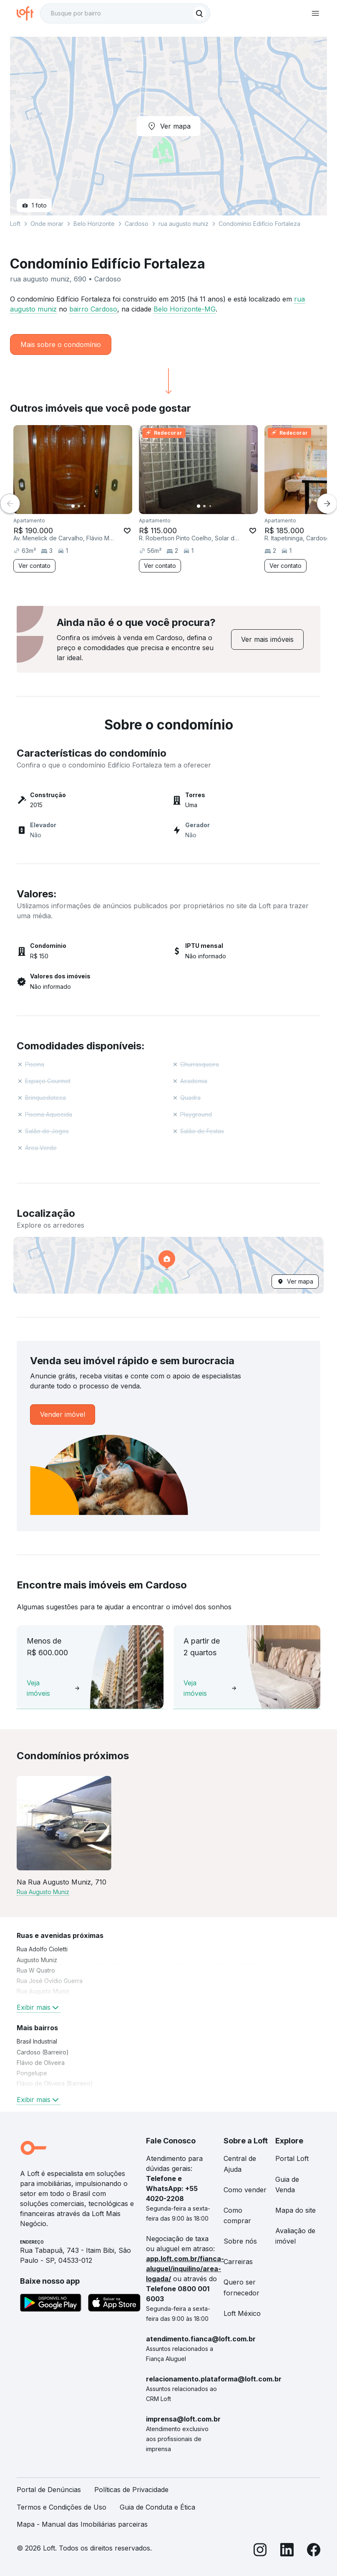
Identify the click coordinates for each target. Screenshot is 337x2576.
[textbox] (125, 13)
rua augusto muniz (183, 223)
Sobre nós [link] (240, 2241)
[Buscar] (199, 13)
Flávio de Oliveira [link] (41, 2062)
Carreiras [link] (238, 2261)
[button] (168, 1265)
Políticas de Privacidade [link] (131, 2489)
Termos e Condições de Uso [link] (61, 2507)
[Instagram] (260, 2551)
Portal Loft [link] (292, 2158)
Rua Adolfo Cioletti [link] (42, 1949)
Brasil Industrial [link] (37, 2041)
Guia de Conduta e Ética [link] (157, 2507)
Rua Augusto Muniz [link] (43, 1991)
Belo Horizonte (94, 223)
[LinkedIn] (287, 2551)
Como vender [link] (245, 2190)
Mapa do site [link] (295, 2210)
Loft (15, 223)
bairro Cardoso (93, 309)
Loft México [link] (242, 2313)
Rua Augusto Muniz (43, 1891)
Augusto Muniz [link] (37, 1959)
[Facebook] (313, 2551)
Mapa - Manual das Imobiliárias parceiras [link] (82, 2524)
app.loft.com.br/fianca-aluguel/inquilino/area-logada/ (185, 2268)
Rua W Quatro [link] (36, 1970)
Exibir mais (38, 2007)
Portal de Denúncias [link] (49, 2489)
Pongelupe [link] (32, 2073)
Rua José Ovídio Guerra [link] (50, 1980)
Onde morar (46, 223)
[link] (267, 639)
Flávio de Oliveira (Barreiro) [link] (55, 2083)
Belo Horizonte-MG (184, 309)
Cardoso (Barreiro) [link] (43, 2052)
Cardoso (136, 223)
